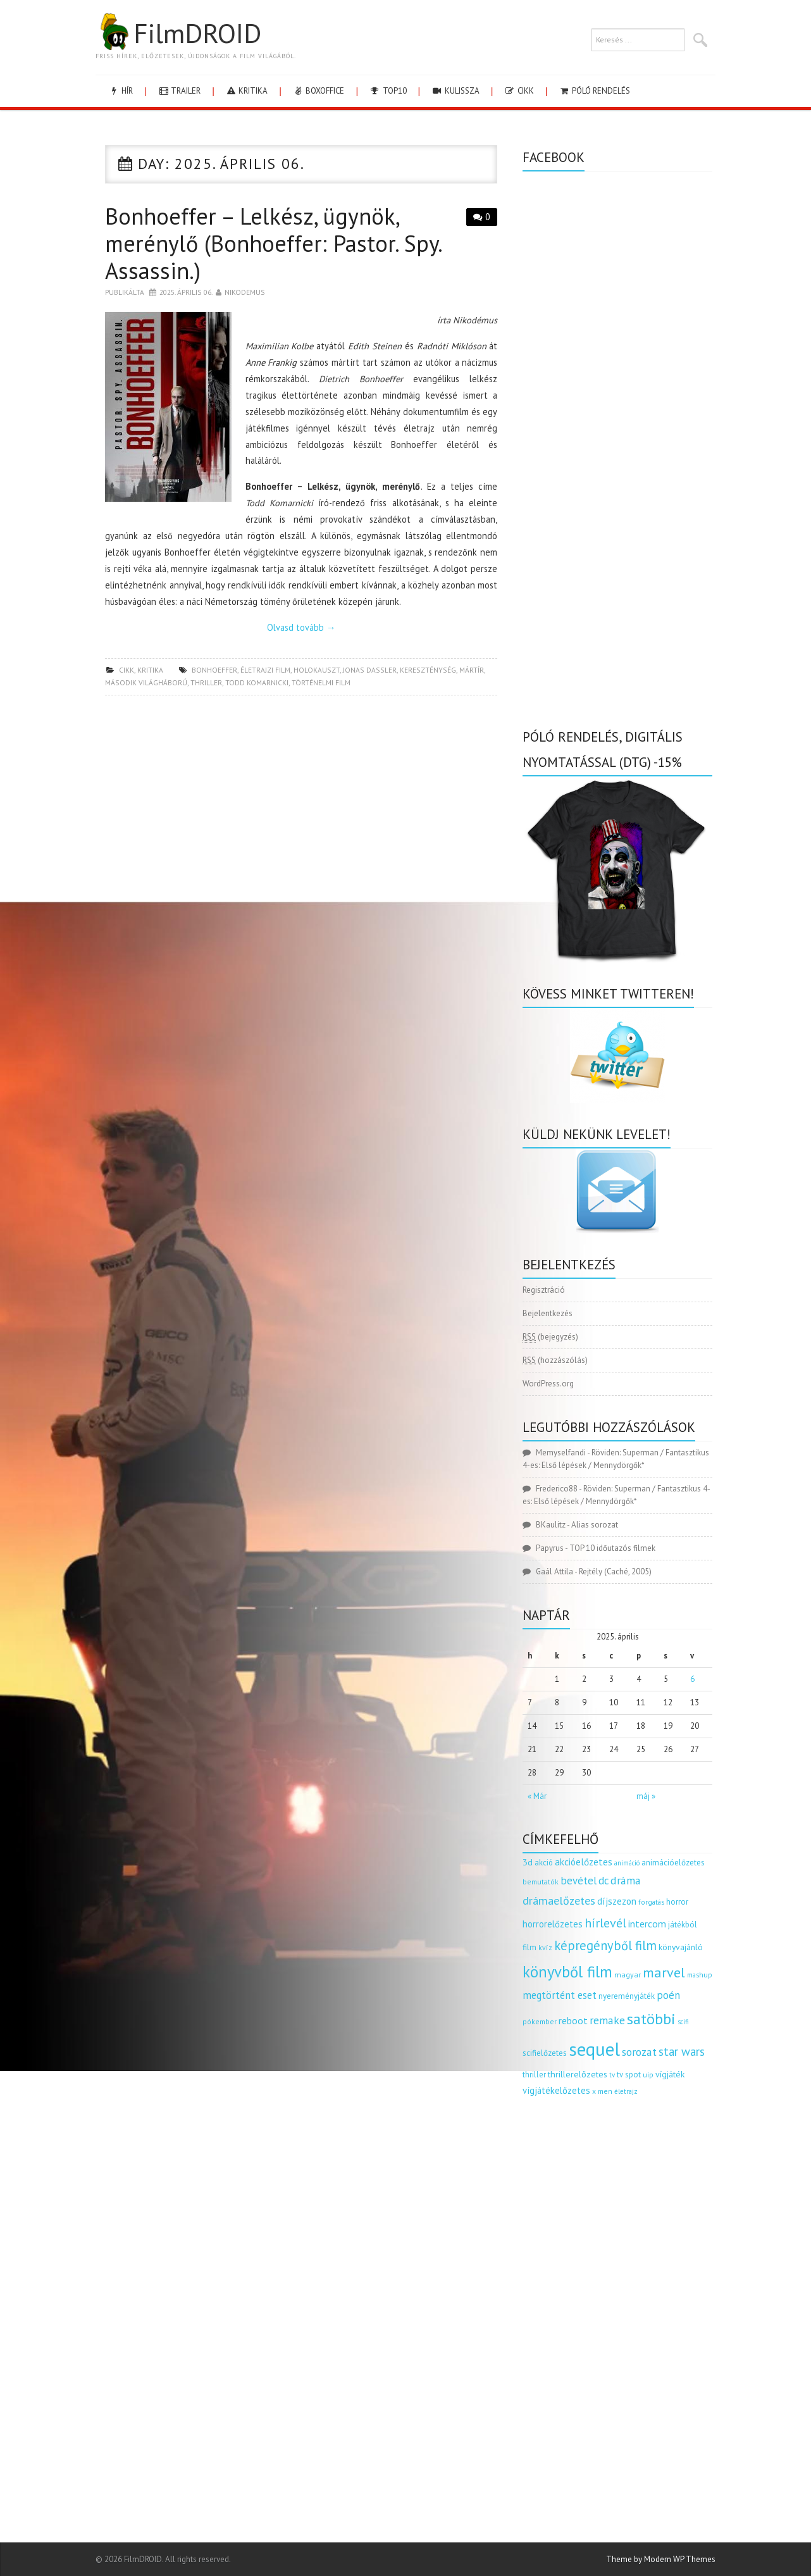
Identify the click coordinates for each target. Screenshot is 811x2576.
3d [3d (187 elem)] (528, 1862)
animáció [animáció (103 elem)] (627, 1862)
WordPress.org (548, 1383)
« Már (537, 1796)
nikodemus (245, 292)
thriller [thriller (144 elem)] (534, 2074)
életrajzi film (265, 670)
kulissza (455, 90)
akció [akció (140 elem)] (544, 1862)
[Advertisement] (301, 796)
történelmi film (321, 682)
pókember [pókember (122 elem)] (540, 2021)
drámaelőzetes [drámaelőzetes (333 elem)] (559, 1900)
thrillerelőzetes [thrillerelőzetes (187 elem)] (577, 2074)
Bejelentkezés (548, 1313)
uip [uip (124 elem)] (648, 2074)
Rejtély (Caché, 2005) (615, 1571)
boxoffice (318, 90)
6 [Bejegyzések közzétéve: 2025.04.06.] (692, 1679)
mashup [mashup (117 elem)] (699, 1974)
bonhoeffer (214, 670)
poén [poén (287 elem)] (668, 1995)
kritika (246, 90)
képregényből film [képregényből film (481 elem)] (605, 1945)
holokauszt (317, 670)
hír (120, 90)
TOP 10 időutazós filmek (612, 1548)
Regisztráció (544, 1290)
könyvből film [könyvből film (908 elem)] (567, 1972)
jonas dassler (370, 670)
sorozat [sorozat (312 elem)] (639, 2051)
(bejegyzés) (550, 1337)
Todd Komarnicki (256, 682)
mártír (471, 670)
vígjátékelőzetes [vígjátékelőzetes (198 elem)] (556, 2090)
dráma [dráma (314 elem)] (625, 1880)
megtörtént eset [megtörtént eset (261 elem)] (560, 1995)
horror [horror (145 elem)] (677, 1901)
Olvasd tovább (301, 627)
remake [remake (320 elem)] (607, 2020)
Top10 (387, 90)
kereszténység (428, 670)
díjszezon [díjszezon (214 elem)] (616, 1901)
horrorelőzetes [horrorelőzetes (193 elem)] (553, 1924)
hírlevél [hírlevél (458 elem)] (605, 1922)
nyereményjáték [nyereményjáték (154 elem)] (626, 1996)
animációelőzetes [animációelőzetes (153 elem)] (673, 1862)
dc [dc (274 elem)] (603, 1881)
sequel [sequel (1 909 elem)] (594, 2049)
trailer (179, 90)
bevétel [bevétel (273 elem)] (578, 1881)
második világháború (146, 682)
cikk (519, 90)
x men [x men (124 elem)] (602, 2091)
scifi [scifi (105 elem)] (683, 2021)
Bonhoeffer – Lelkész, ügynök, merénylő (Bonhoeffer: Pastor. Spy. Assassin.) (273, 243)
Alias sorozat (594, 1524)
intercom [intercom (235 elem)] (647, 1923)
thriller (206, 682)
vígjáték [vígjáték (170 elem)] (669, 2074)
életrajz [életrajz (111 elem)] (626, 2091)
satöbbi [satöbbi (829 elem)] (651, 2019)
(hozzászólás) (555, 1360)
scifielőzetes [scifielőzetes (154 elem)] (545, 2053)
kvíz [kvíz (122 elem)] (545, 1947)
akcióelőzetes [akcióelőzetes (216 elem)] (583, 1861)
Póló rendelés (594, 90)
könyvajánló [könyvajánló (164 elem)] (681, 1947)
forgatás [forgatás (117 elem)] (651, 1902)
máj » (645, 1796)
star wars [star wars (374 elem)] (682, 2051)
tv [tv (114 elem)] (612, 2074)
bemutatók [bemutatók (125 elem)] (541, 1881)
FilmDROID (178, 33)
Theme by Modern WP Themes (660, 2559)
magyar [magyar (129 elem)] (627, 1974)
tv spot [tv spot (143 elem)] (629, 2074)
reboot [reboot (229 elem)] (573, 2020)
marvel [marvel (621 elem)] (664, 1972)
